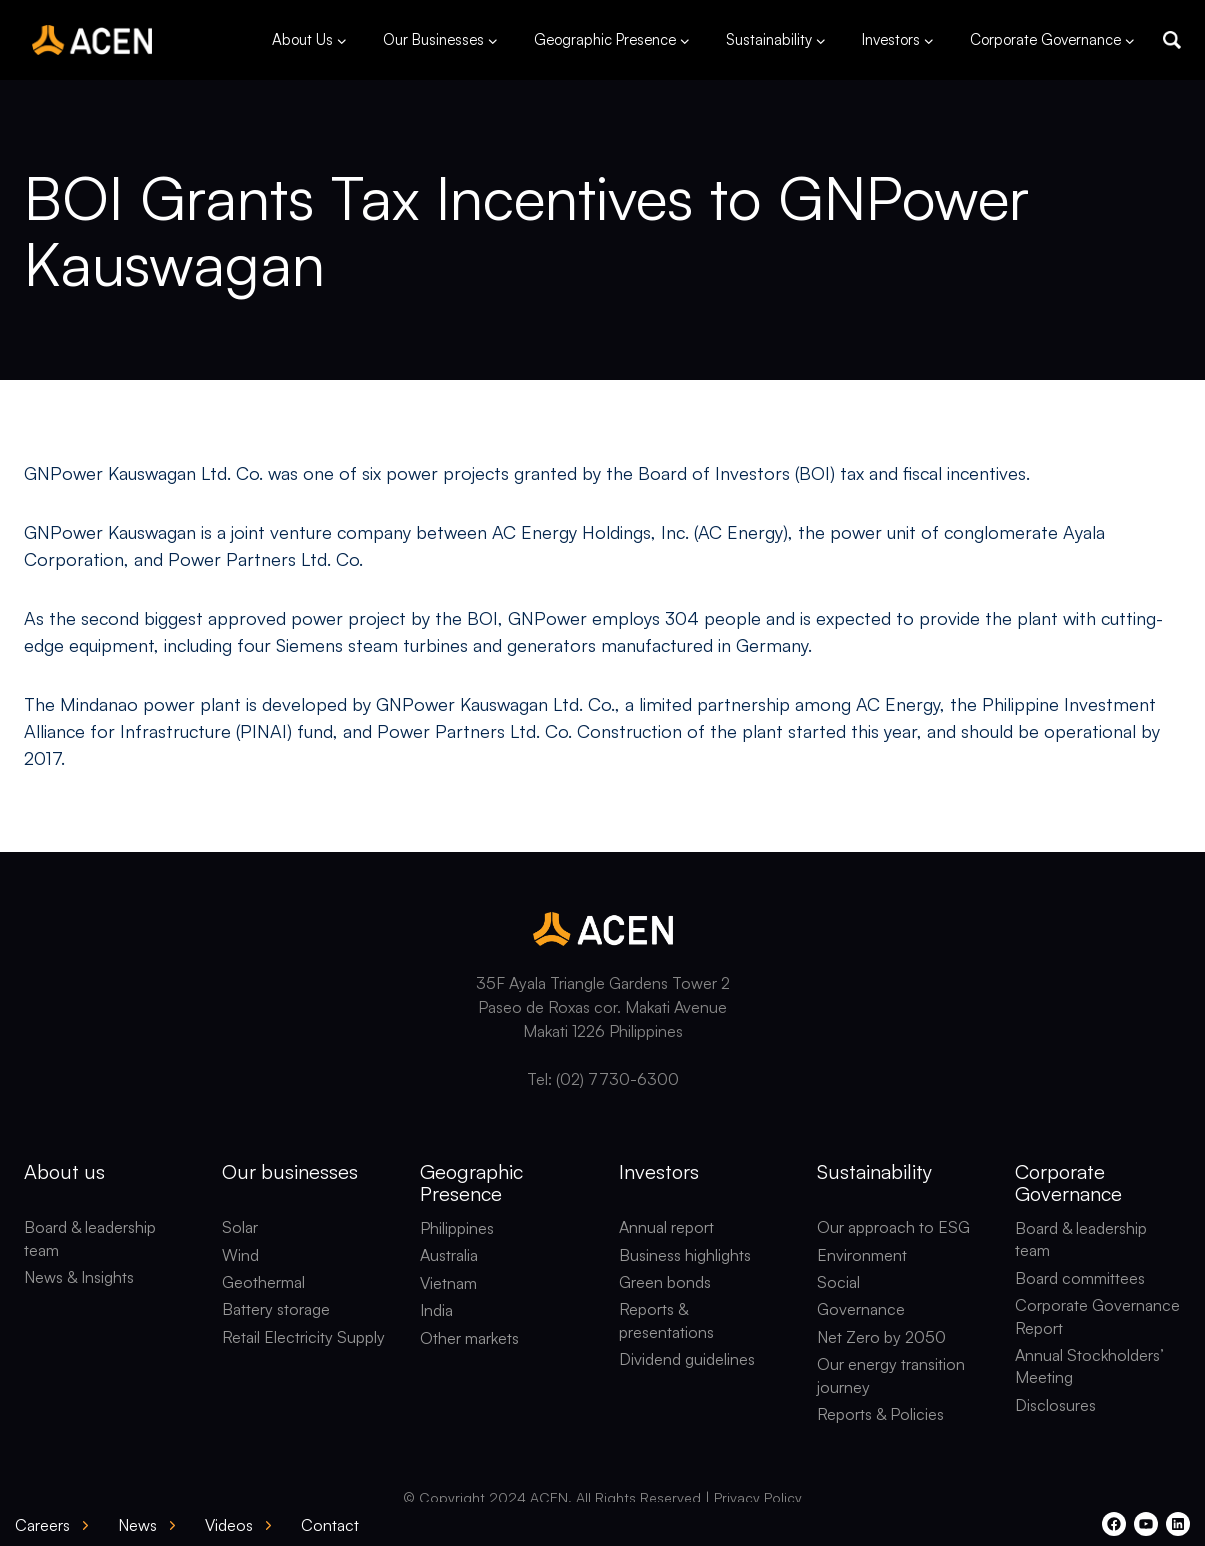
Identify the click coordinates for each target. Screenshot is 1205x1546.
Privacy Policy (758, 1497)
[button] (1172, 40)
